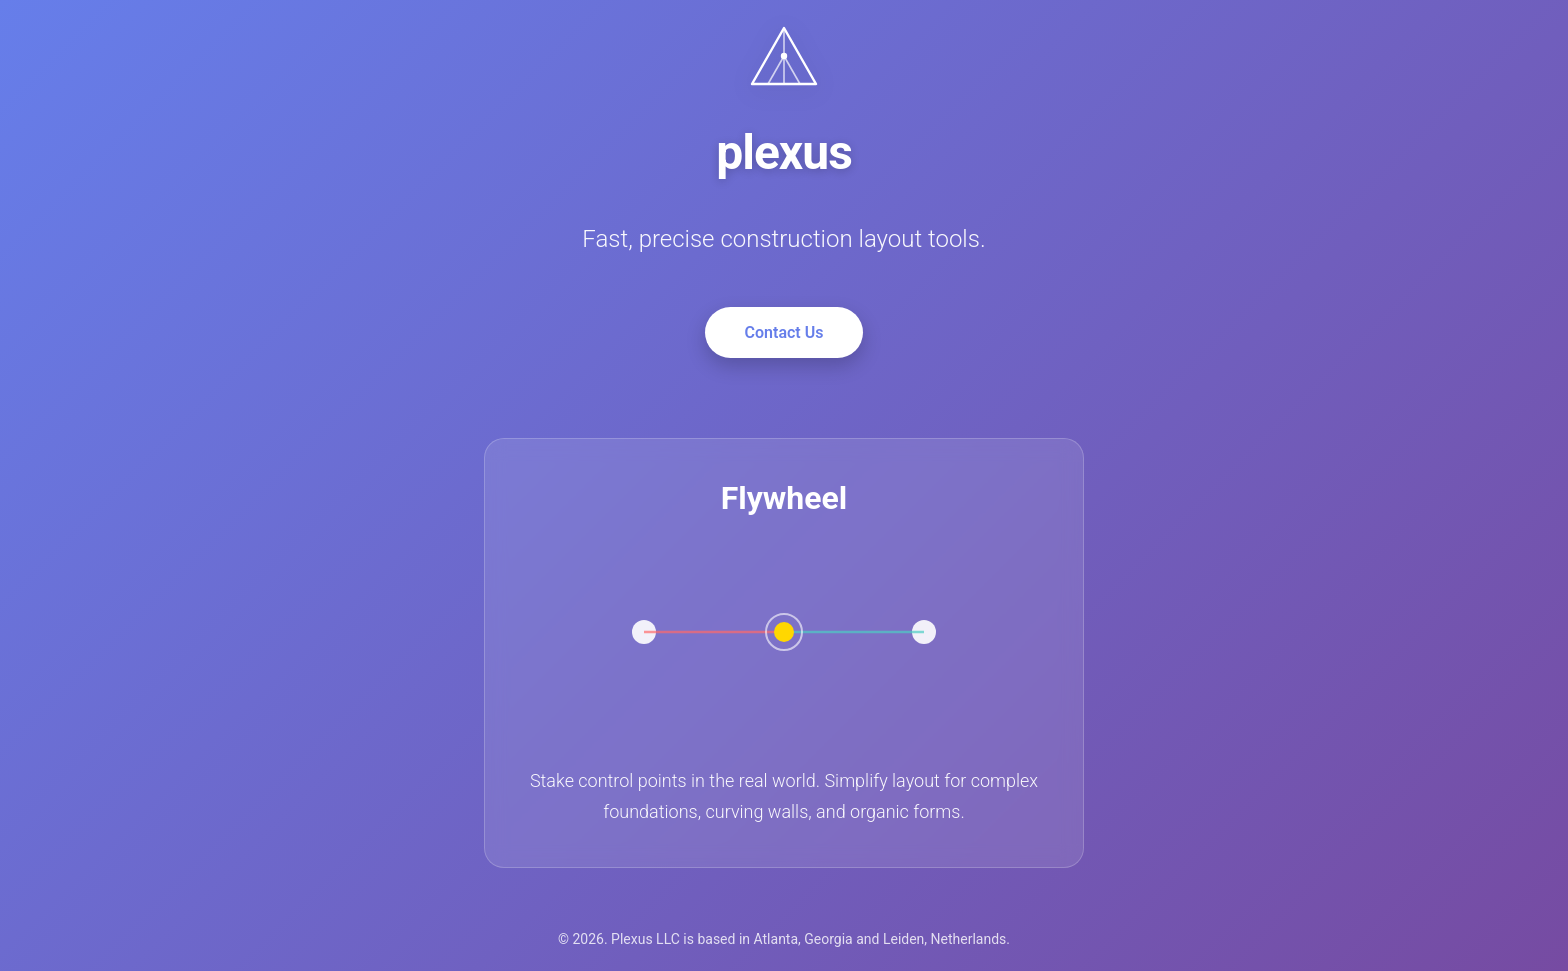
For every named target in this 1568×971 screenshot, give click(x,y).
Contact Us (784, 332)
